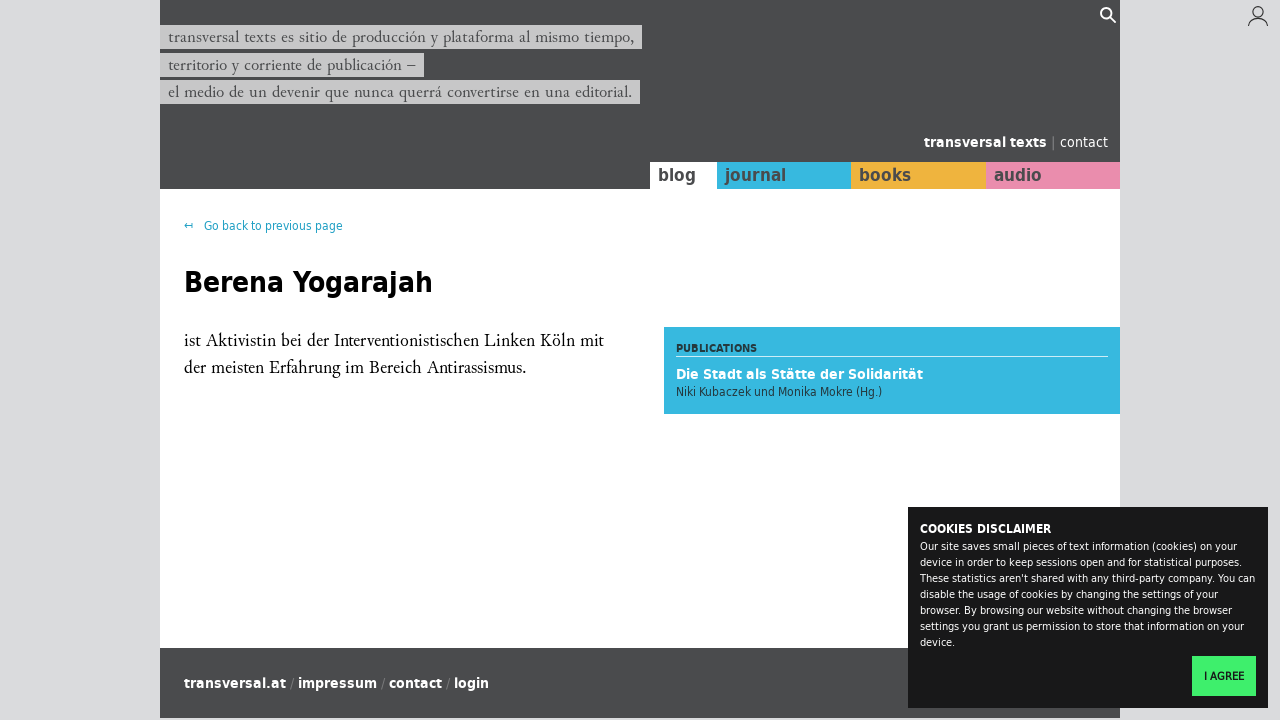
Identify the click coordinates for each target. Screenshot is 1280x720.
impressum (337, 683)
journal (755, 175)
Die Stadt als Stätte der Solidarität (799, 374)
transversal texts (987, 142)
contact (1084, 141)
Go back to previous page (272, 225)
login (471, 683)
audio (1018, 175)
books (885, 175)
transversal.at (235, 683)
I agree (1224, 676)
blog (677, 175)
